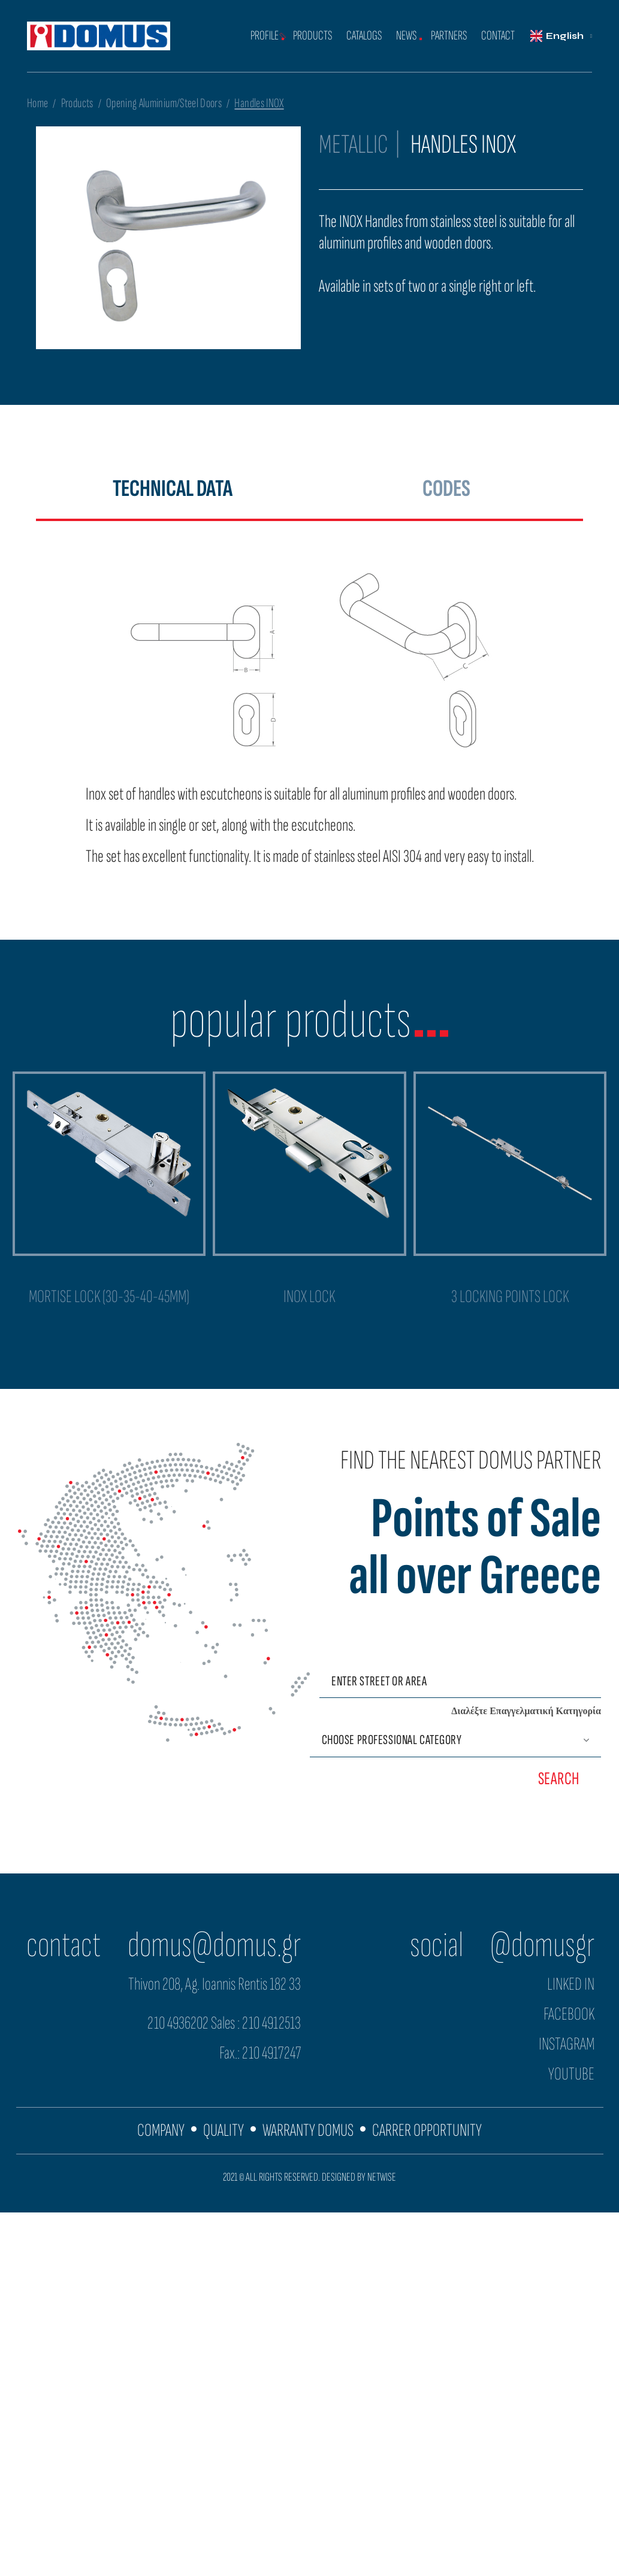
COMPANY (161, 2130)
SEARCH (559, 1779)
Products (77, 103)
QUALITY (223, 2130)
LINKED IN (570, 1984)
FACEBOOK (568, 2014)
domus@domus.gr (214, 1945)
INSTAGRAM (566, 2044)
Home (37, 103)
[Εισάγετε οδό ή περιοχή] (460, 1681)
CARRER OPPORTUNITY (427, 2130)
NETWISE (381, 2177)
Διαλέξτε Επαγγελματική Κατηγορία (526, 1711)
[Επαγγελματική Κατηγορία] (456, 1740)
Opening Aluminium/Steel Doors (164, 103)
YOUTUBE (571, 2074)
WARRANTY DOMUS (308, 2130)
